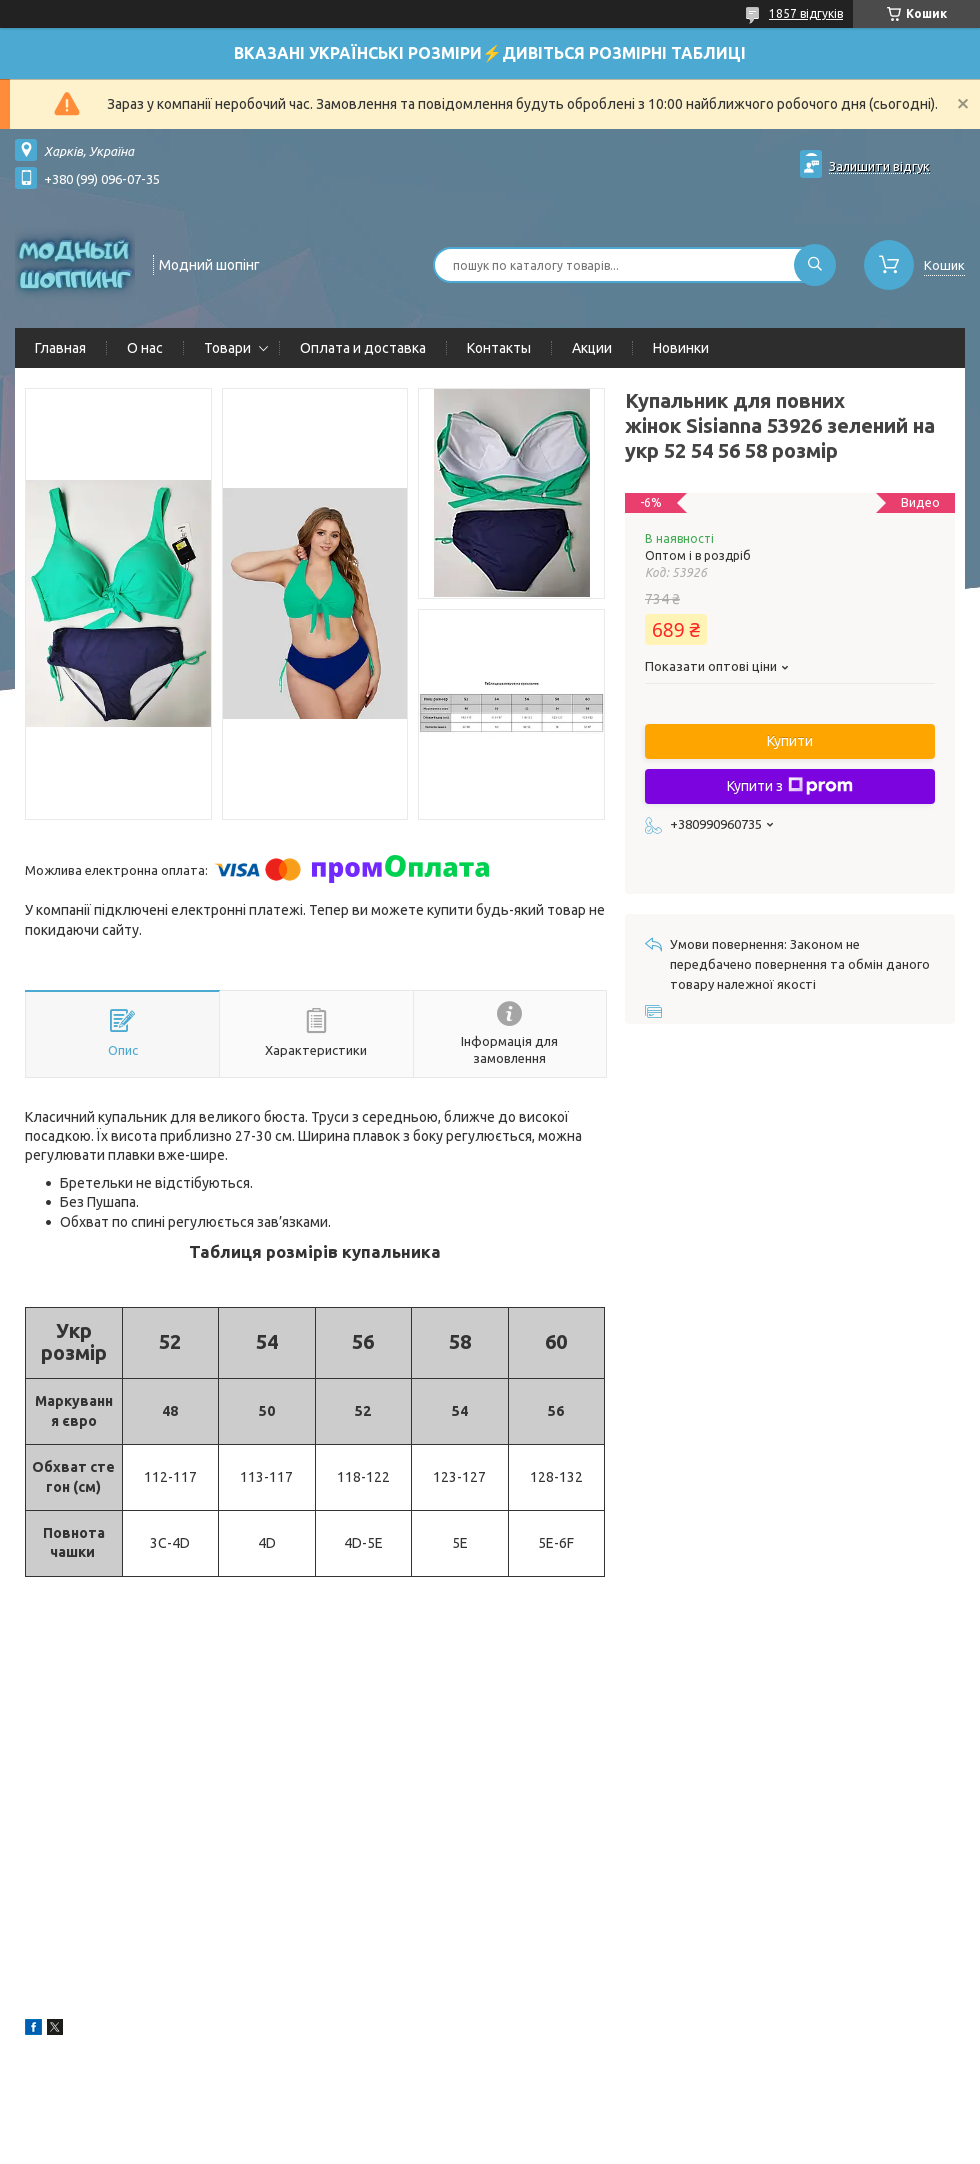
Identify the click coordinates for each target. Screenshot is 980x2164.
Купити (790, 741)
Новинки (681, 348)
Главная (60, 348)
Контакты (499, 348)
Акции (592, 348)
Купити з (790, 786)
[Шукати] (815, 265)
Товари (227, 348)
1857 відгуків (806, 13)
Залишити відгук (879, 166)
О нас (145, 348)
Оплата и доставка (363, 348)
